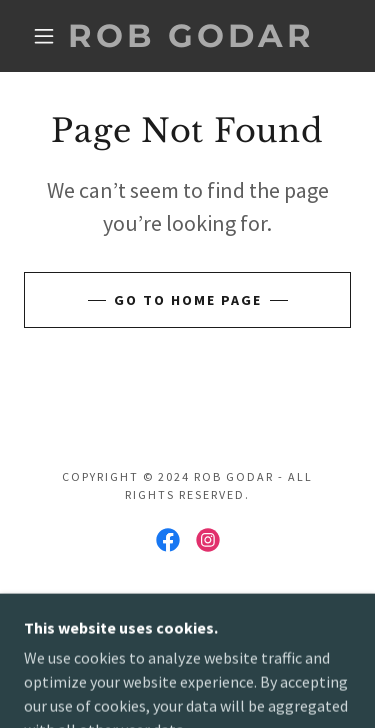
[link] (191, 36)
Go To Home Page (188, 300)
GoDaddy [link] (231, 608)
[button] (44, 36)
